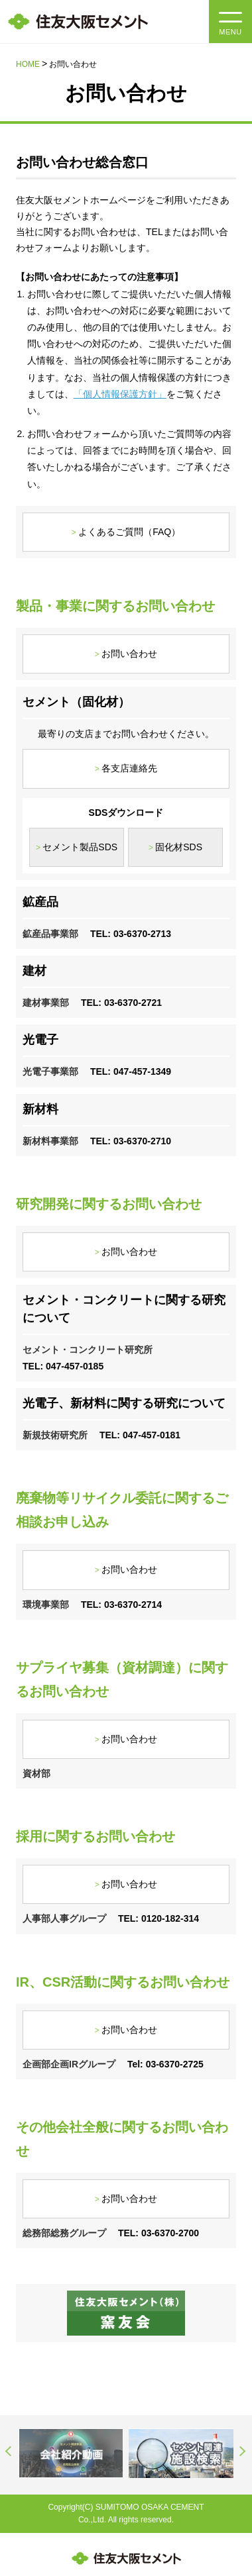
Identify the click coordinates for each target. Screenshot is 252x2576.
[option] (71, 2452)
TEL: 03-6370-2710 (130, 1141)
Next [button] (243, 2451)
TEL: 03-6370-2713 (130, 933)
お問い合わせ (129, 653)
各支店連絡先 (129, 768)
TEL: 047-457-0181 (139, 1435)
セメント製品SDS (79, 847)
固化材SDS (178, 847)
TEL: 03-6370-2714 (121, 1604)
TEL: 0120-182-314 (158, 1918)
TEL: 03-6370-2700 (158, 2233)
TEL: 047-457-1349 (130, 1071)
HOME (28, 64)
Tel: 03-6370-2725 (165, 2064)
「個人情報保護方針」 (120, 394)
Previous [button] (9, 2451)
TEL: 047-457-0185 (63, 1366)
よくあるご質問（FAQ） (129, 531)
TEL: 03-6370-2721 (121, 1002)
